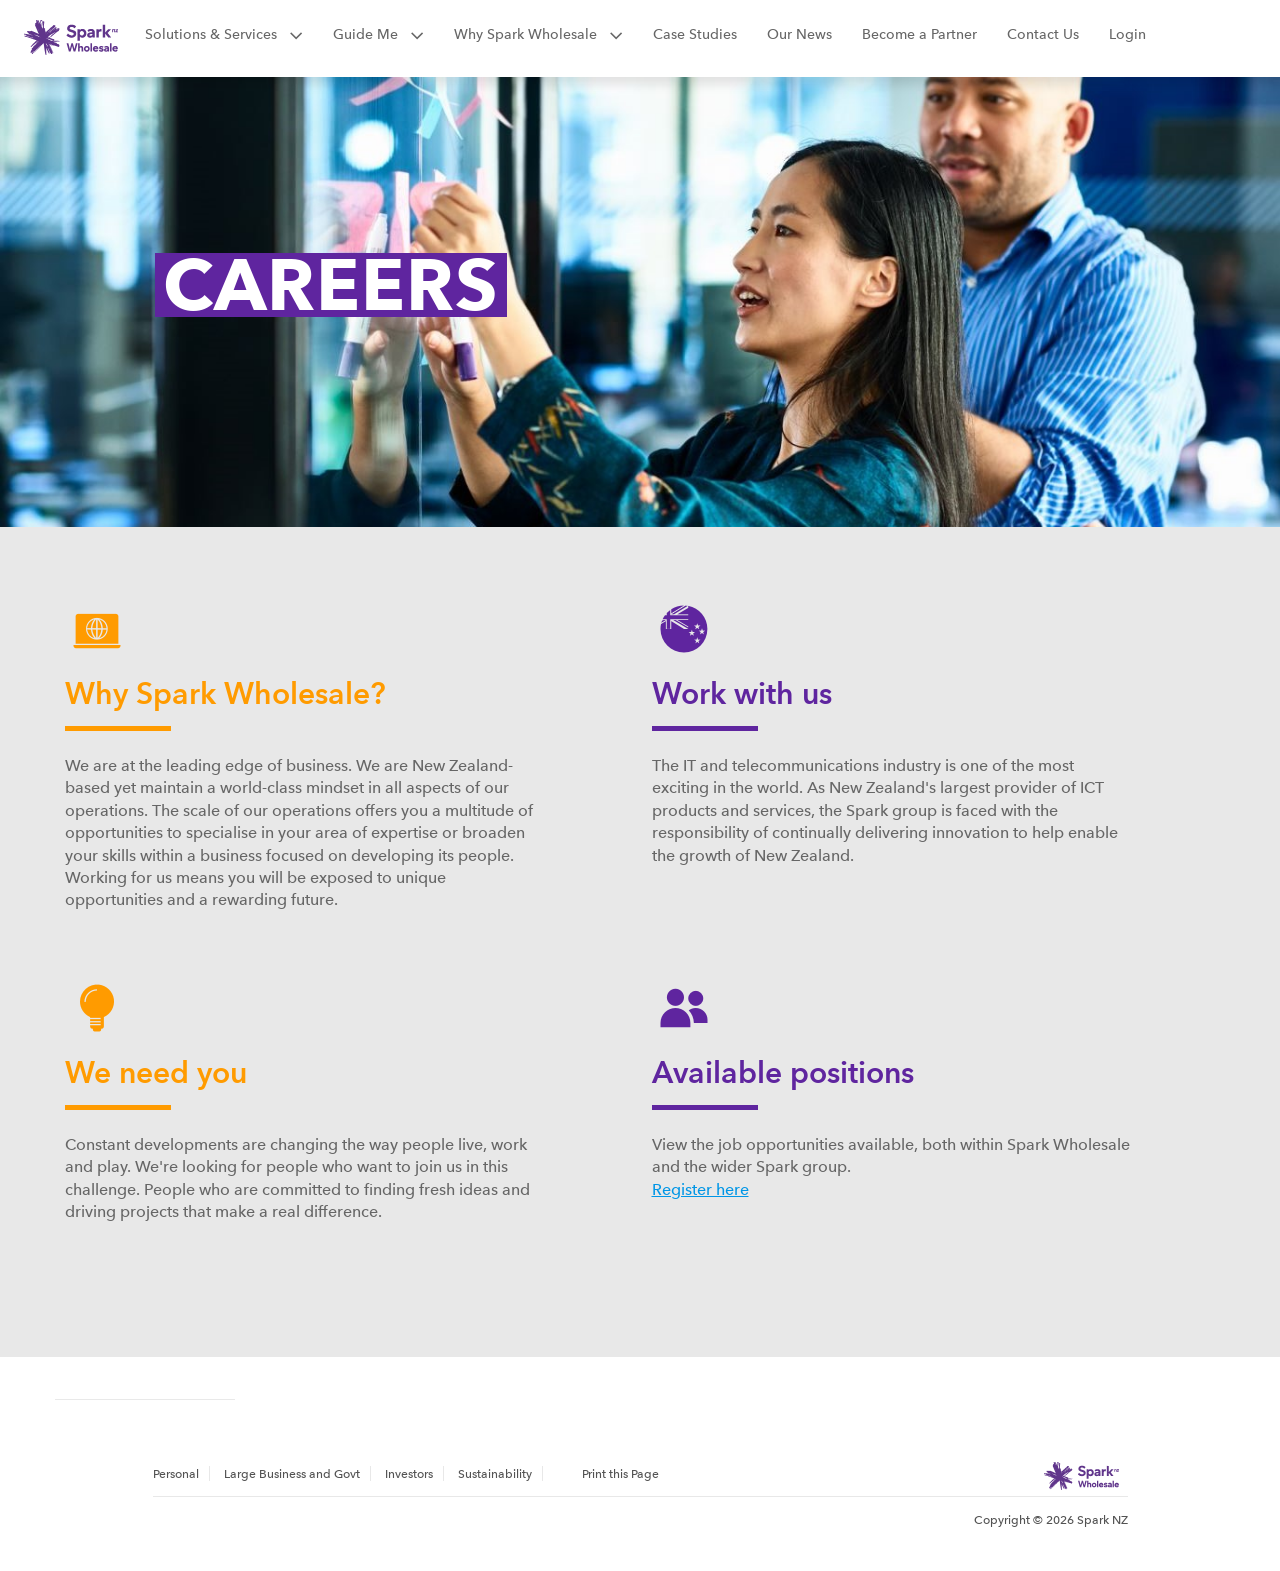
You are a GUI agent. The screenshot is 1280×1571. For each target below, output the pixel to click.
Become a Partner (919, 34)
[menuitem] (181, 1473)
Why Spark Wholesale (538, 34)
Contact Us (1043, 34)
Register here (700, 1189)
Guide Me (378, 34)
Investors (409, 1474)
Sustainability (495, 1474)
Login (1127, 34)
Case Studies (695, 34)
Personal (176, 1474)
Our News (799, 34)
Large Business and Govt (292, 1474)
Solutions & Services (224, 34)
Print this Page (620, 1474)
